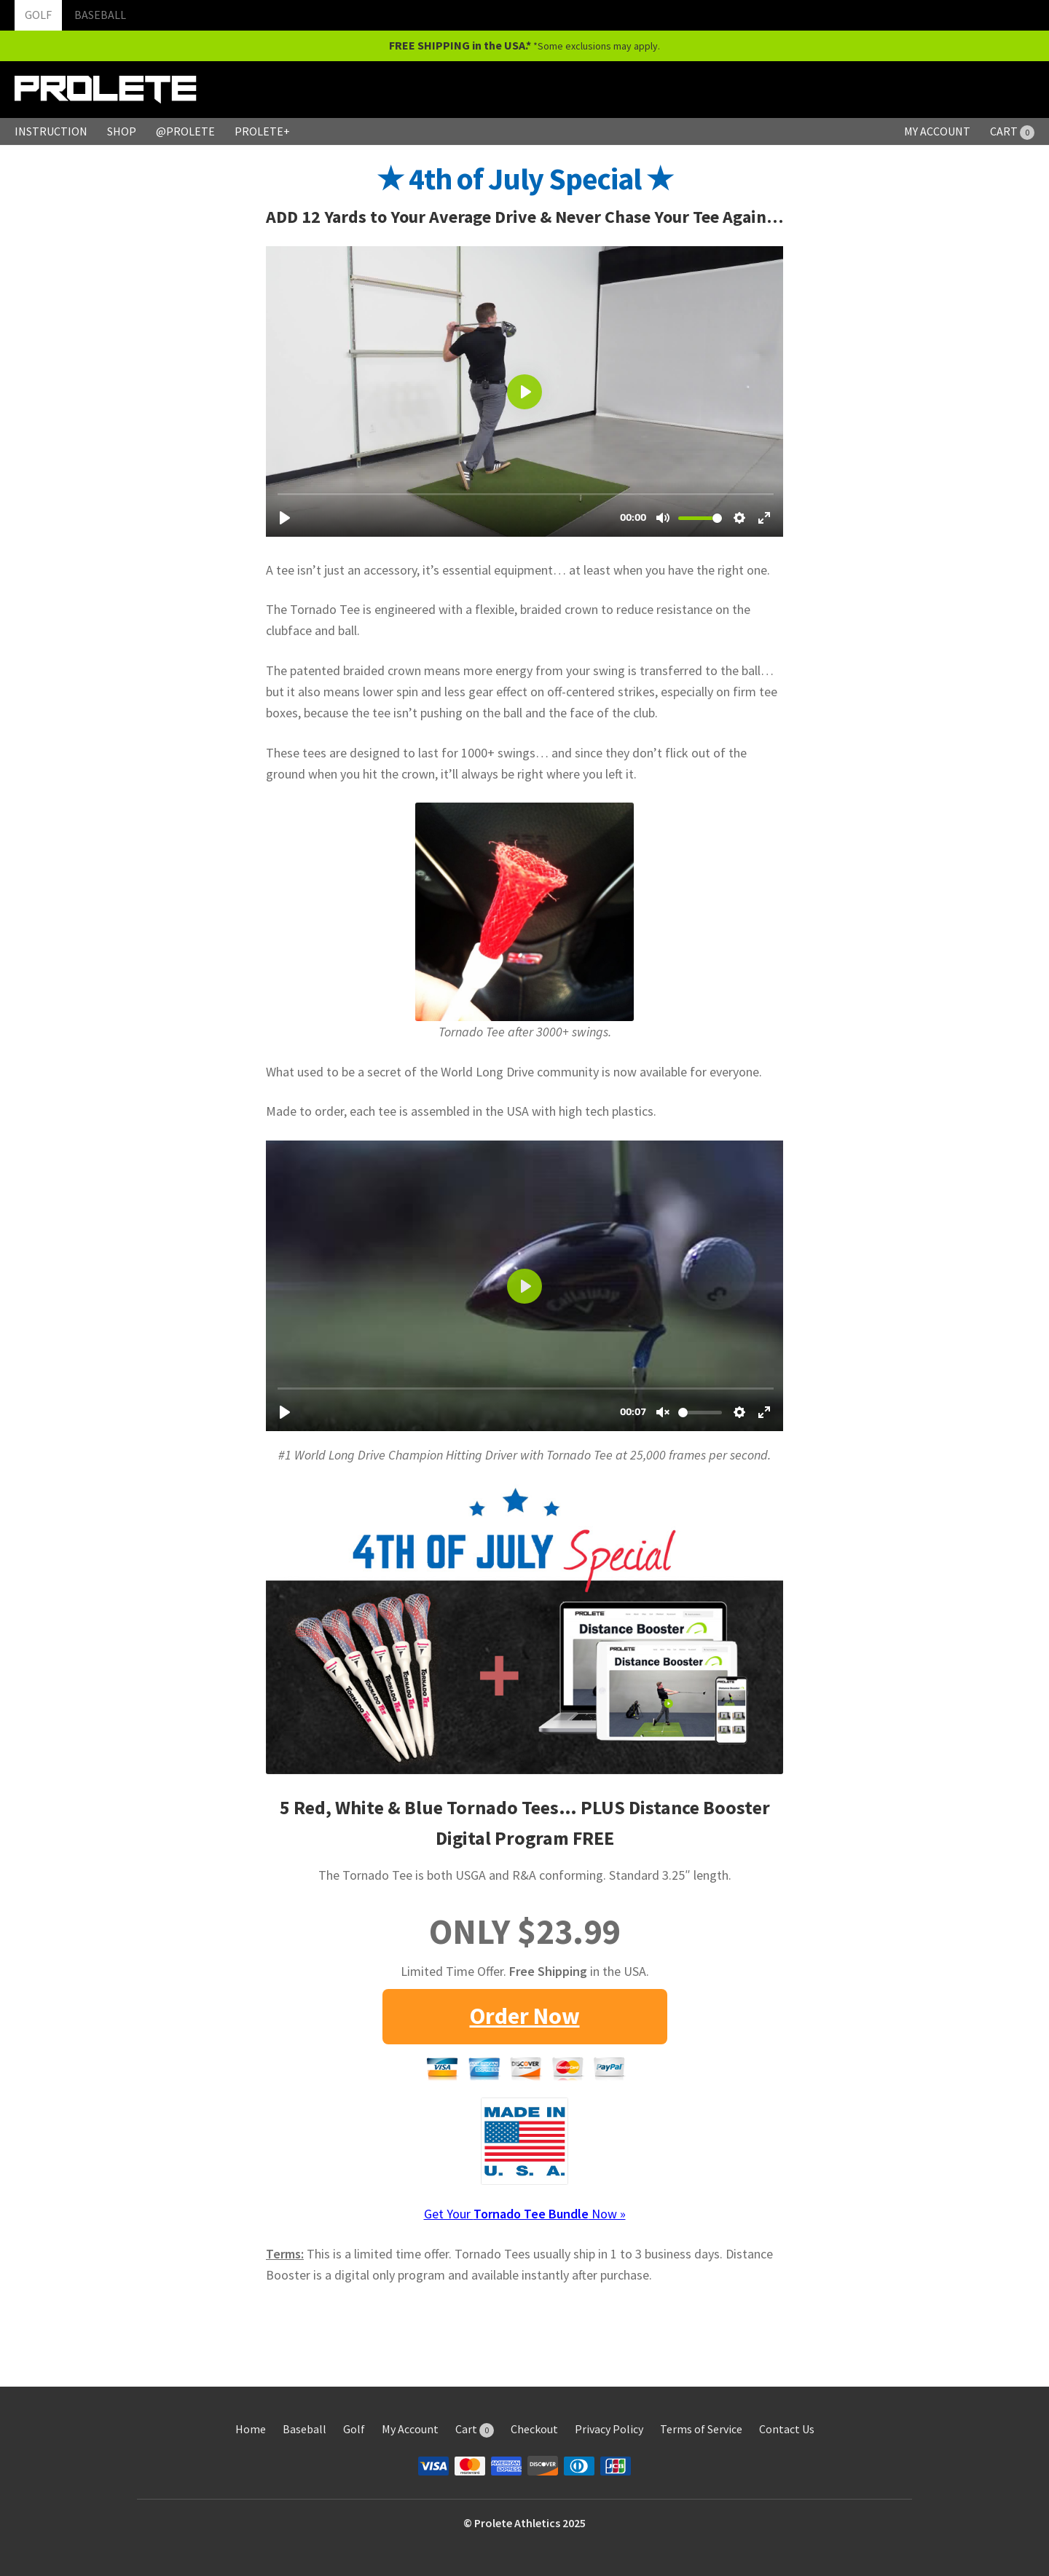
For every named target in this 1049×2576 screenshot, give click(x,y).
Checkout (534, 2429)
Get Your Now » (525, 2213)
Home (250, 2429)
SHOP (121, 131)
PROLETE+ (262, 131)
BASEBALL (100, 14)
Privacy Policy (609, 2429)
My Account (410, 2429)
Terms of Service (701, 2429)
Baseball (304, 2429)
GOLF (38, 14)
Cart (474, 2429)
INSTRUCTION (51, 131)
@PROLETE (185, 131)
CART (1012, 131)
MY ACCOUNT (937, 131)
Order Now (525, 2016)
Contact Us (786, 2429)
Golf (354, 2429)
